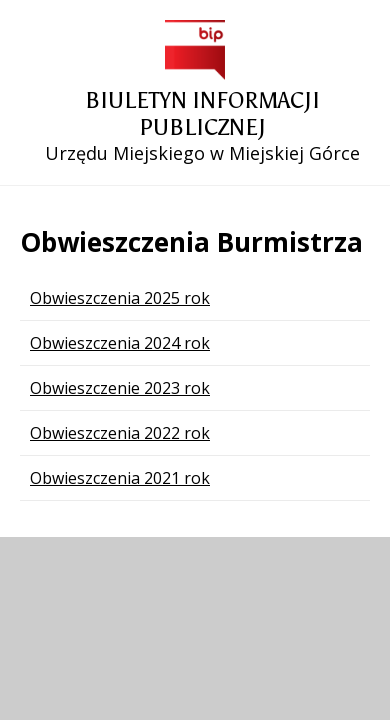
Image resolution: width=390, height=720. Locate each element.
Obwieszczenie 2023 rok (120, 388)
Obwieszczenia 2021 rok (120, 478)
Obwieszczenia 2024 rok (120, 343)
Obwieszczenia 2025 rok (120, 298)
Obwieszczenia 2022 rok (120, 433)
